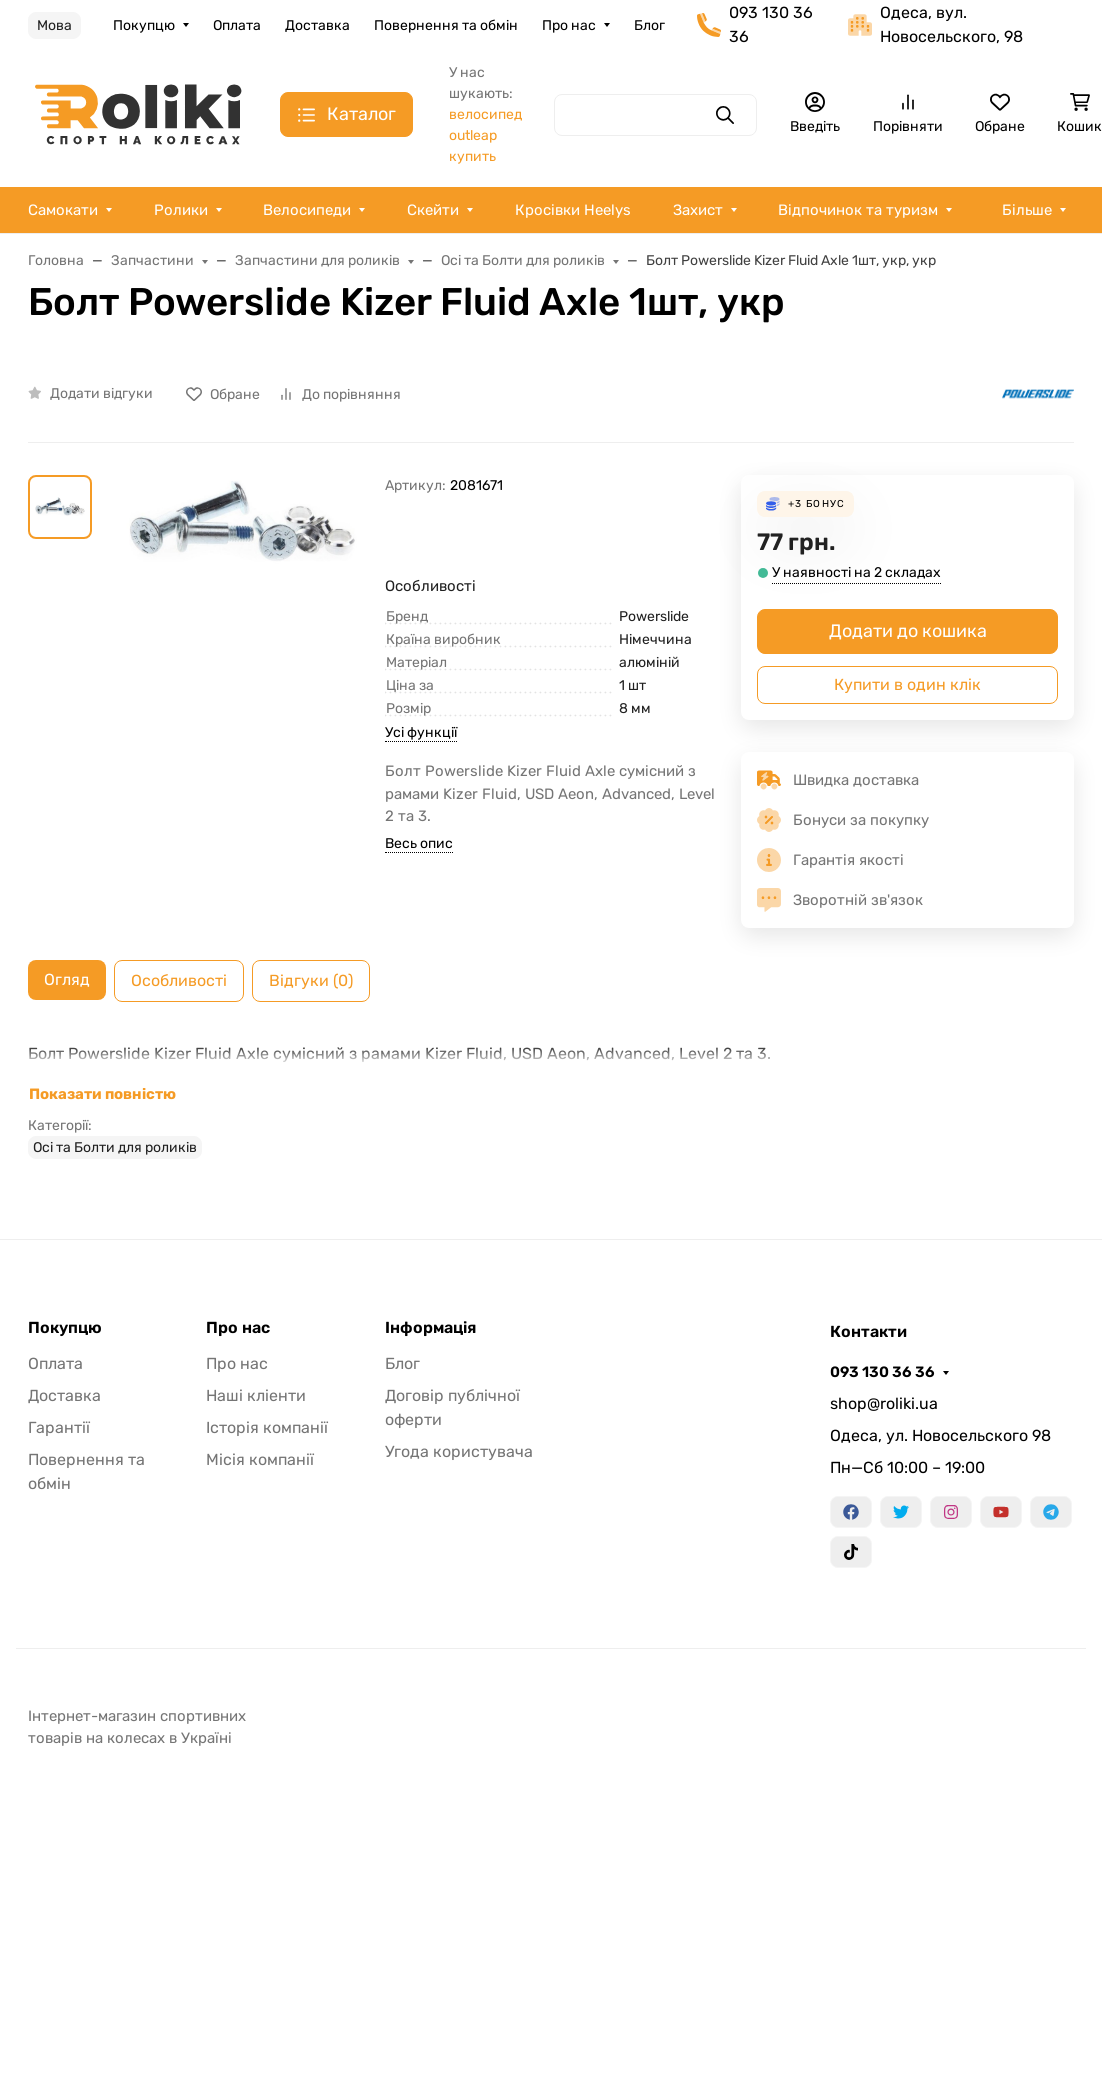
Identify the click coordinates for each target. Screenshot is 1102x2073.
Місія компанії (260, 1459)
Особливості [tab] (179, 980)
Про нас (569, 25)
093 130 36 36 (882, 1372)
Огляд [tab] (67, 979)
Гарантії (59, 1427)
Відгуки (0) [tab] (311, 980)
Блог (649, 25)
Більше (1027, 210)
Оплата (237, 25)
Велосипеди (307, 210)
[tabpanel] (551, 1100)
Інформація (430, 1328)
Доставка (317, 25)
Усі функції (421, 732)
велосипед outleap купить (485, 135)
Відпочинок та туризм (858, 210)
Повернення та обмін (446, 25)
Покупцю (144, 25)
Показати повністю (102, 1094)
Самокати (63, 210)
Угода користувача (459, 1451)
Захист (698, 210)
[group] (242, 583)
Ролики (181, 210)
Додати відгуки (101, 393)
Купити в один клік (907, 684)
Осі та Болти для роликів (115, 1147)
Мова (54, 25)
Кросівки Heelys (573, 210)
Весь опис (419, 843)
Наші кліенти (256, 1395)
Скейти (433, 210)
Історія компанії (267, 1427)
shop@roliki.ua (884, 1403)
